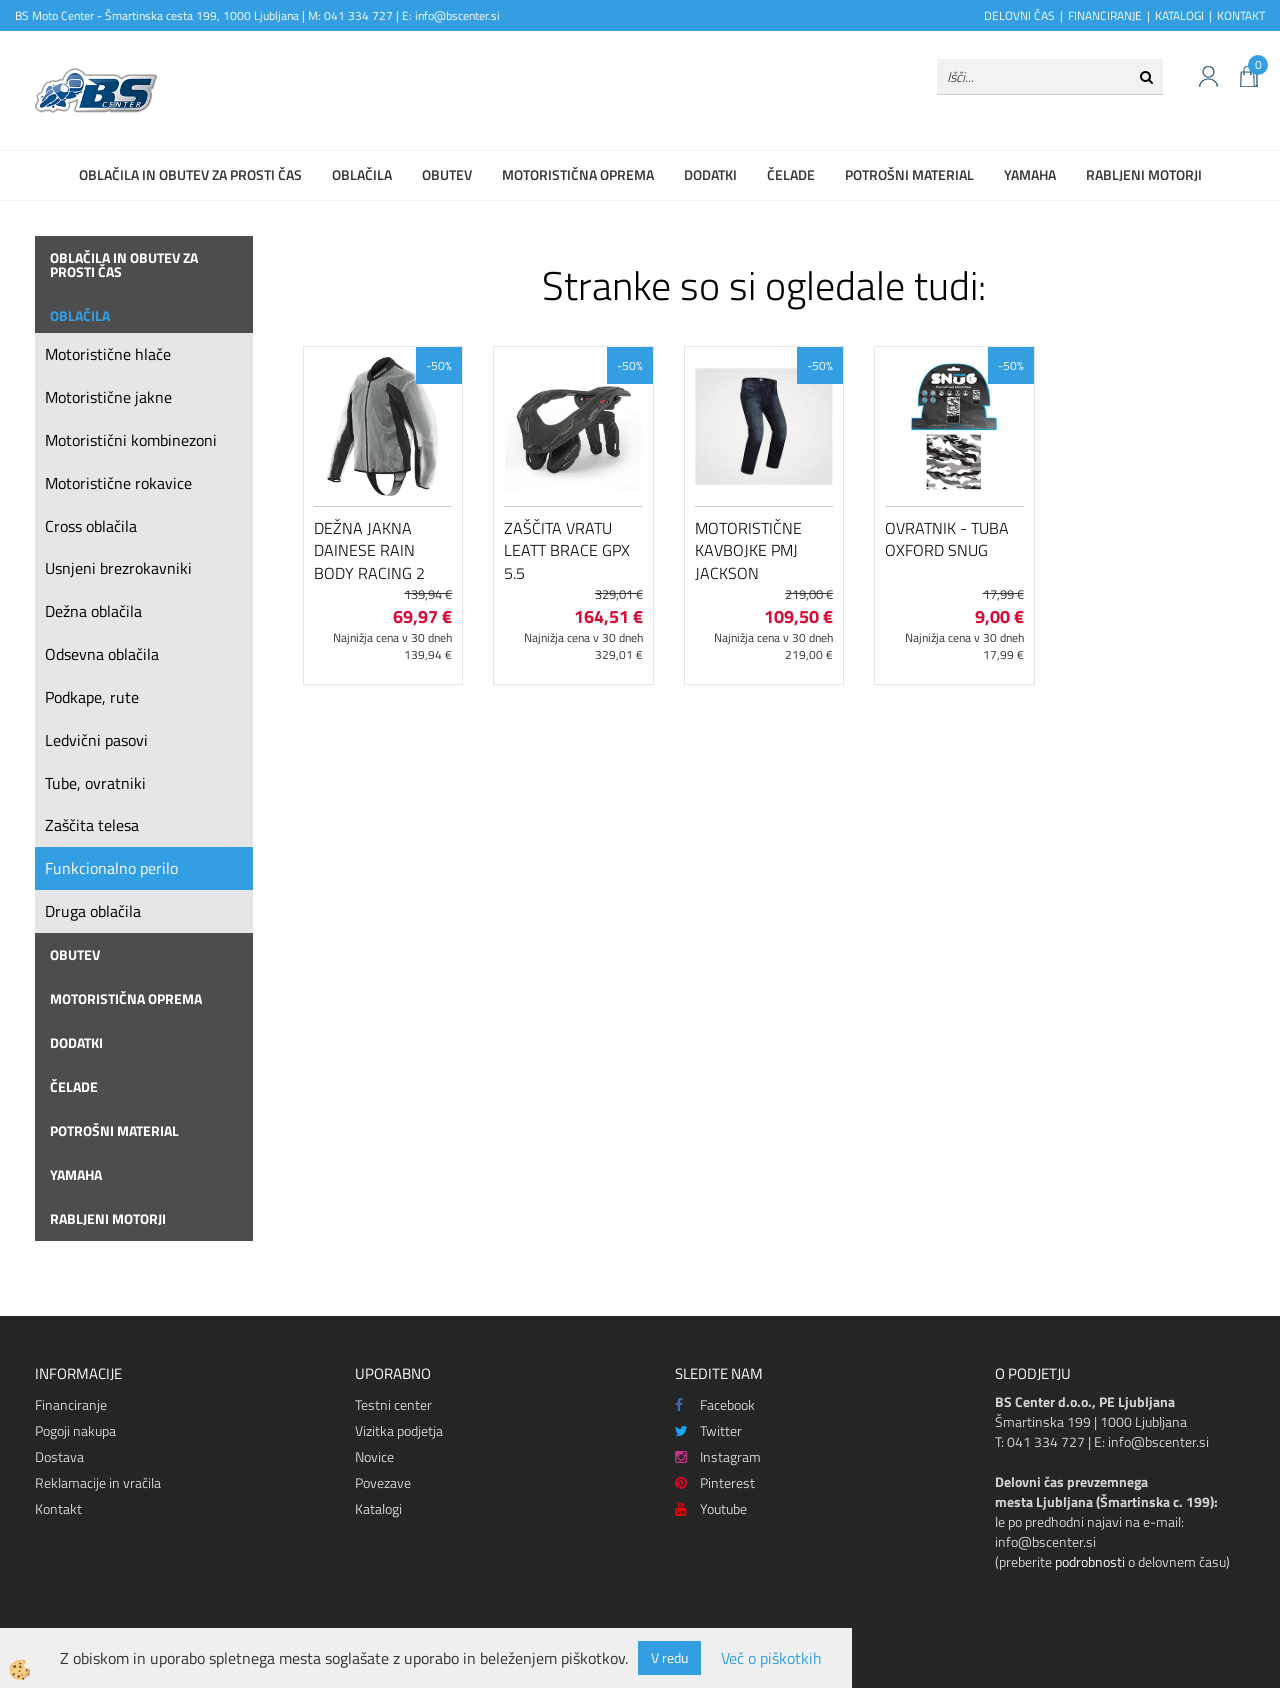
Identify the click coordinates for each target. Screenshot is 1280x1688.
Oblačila (362, 174)
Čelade (791, 174)
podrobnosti (1090, 1561)
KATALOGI (1179, 15)
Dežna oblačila (93, 611)
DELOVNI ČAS (1019, 15)
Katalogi (378, 1508)
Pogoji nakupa (75, 1430)
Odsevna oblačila (102, 654)
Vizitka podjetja (399, 1430)
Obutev (447, 174)
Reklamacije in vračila (98, 1482)
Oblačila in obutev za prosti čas (190, 174)
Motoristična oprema (578, 174)
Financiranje (71, 1404)
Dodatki (710, 174)
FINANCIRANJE (1105, 15)
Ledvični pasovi (96, 740)
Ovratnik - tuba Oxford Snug (947, 539)
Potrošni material (909, 174)
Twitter (708, 1430)
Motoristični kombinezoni (131, 440)
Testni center (393, 1404)
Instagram (718, 1456)
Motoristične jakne (108, 397)
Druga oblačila (93, 911)
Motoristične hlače (108, 354)
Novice (374, 1456)
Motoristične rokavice (118, 483)
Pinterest (715, 1482)
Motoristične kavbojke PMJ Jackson (748, 551)
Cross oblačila (91, 526)
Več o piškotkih (771, 1658)
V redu (669, 1657)
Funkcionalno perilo (111, 868)
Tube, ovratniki (95, 783)
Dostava (59, 1456)
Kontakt (58, 1508)
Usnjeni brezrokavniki (118, 568)
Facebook (715, 1404)
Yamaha (1030, 174)
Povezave (383, 1482)
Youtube (711, 1508)
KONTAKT (1241, 15)
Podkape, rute (92, 697)
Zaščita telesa (92, 825)
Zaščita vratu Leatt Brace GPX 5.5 (567, 551)
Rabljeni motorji (1144, 174)
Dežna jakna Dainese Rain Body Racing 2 (369, 551)
